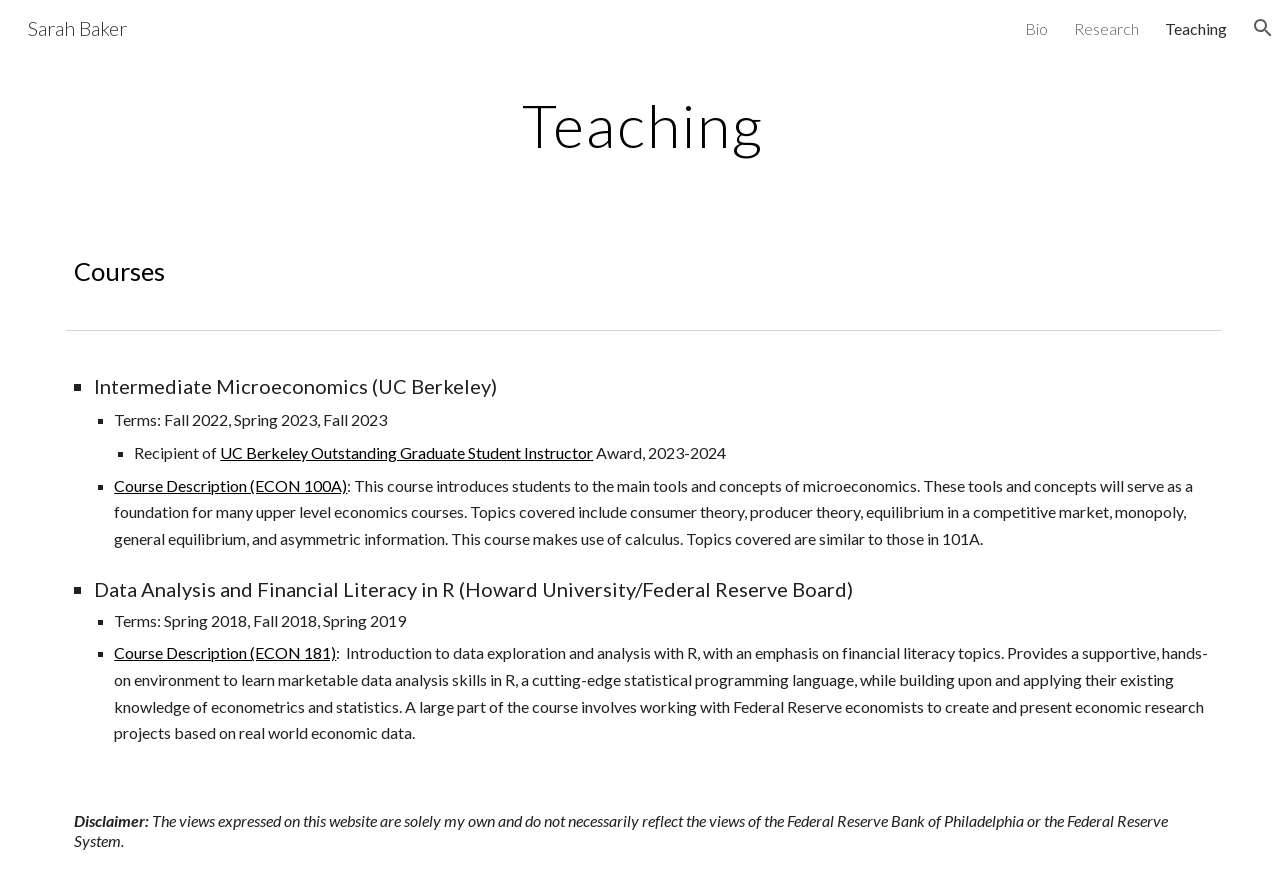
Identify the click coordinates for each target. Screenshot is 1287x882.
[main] (644, 125)
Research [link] (1106, 28)
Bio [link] (1036, 28)
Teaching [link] (1196, 28)
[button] (1263, 28)
